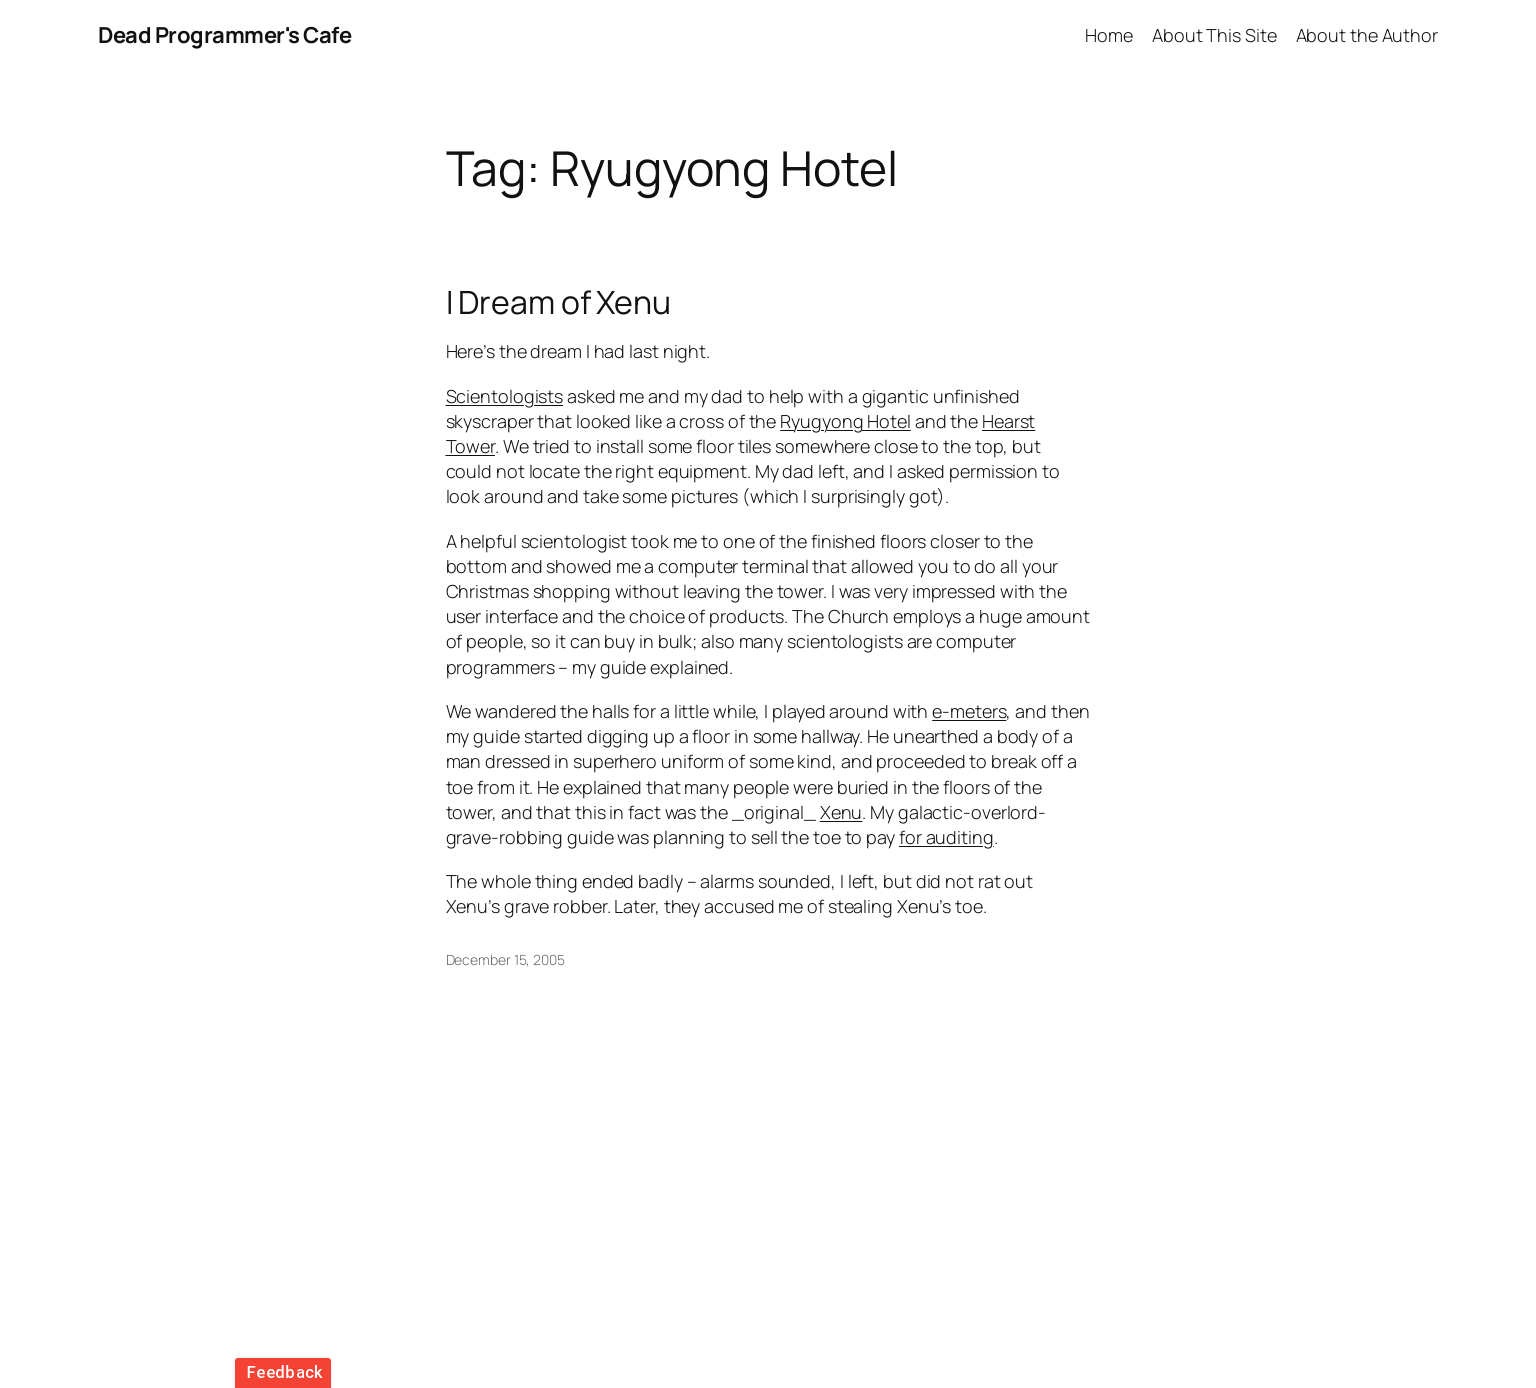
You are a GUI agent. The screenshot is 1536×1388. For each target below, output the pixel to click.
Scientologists (505, 396)
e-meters (969, 711)
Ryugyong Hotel (845, 421)
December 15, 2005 (505, 959)
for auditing (946, 837)
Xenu (841, 812)
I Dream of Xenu (559, 302)
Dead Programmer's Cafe (224, 35)
